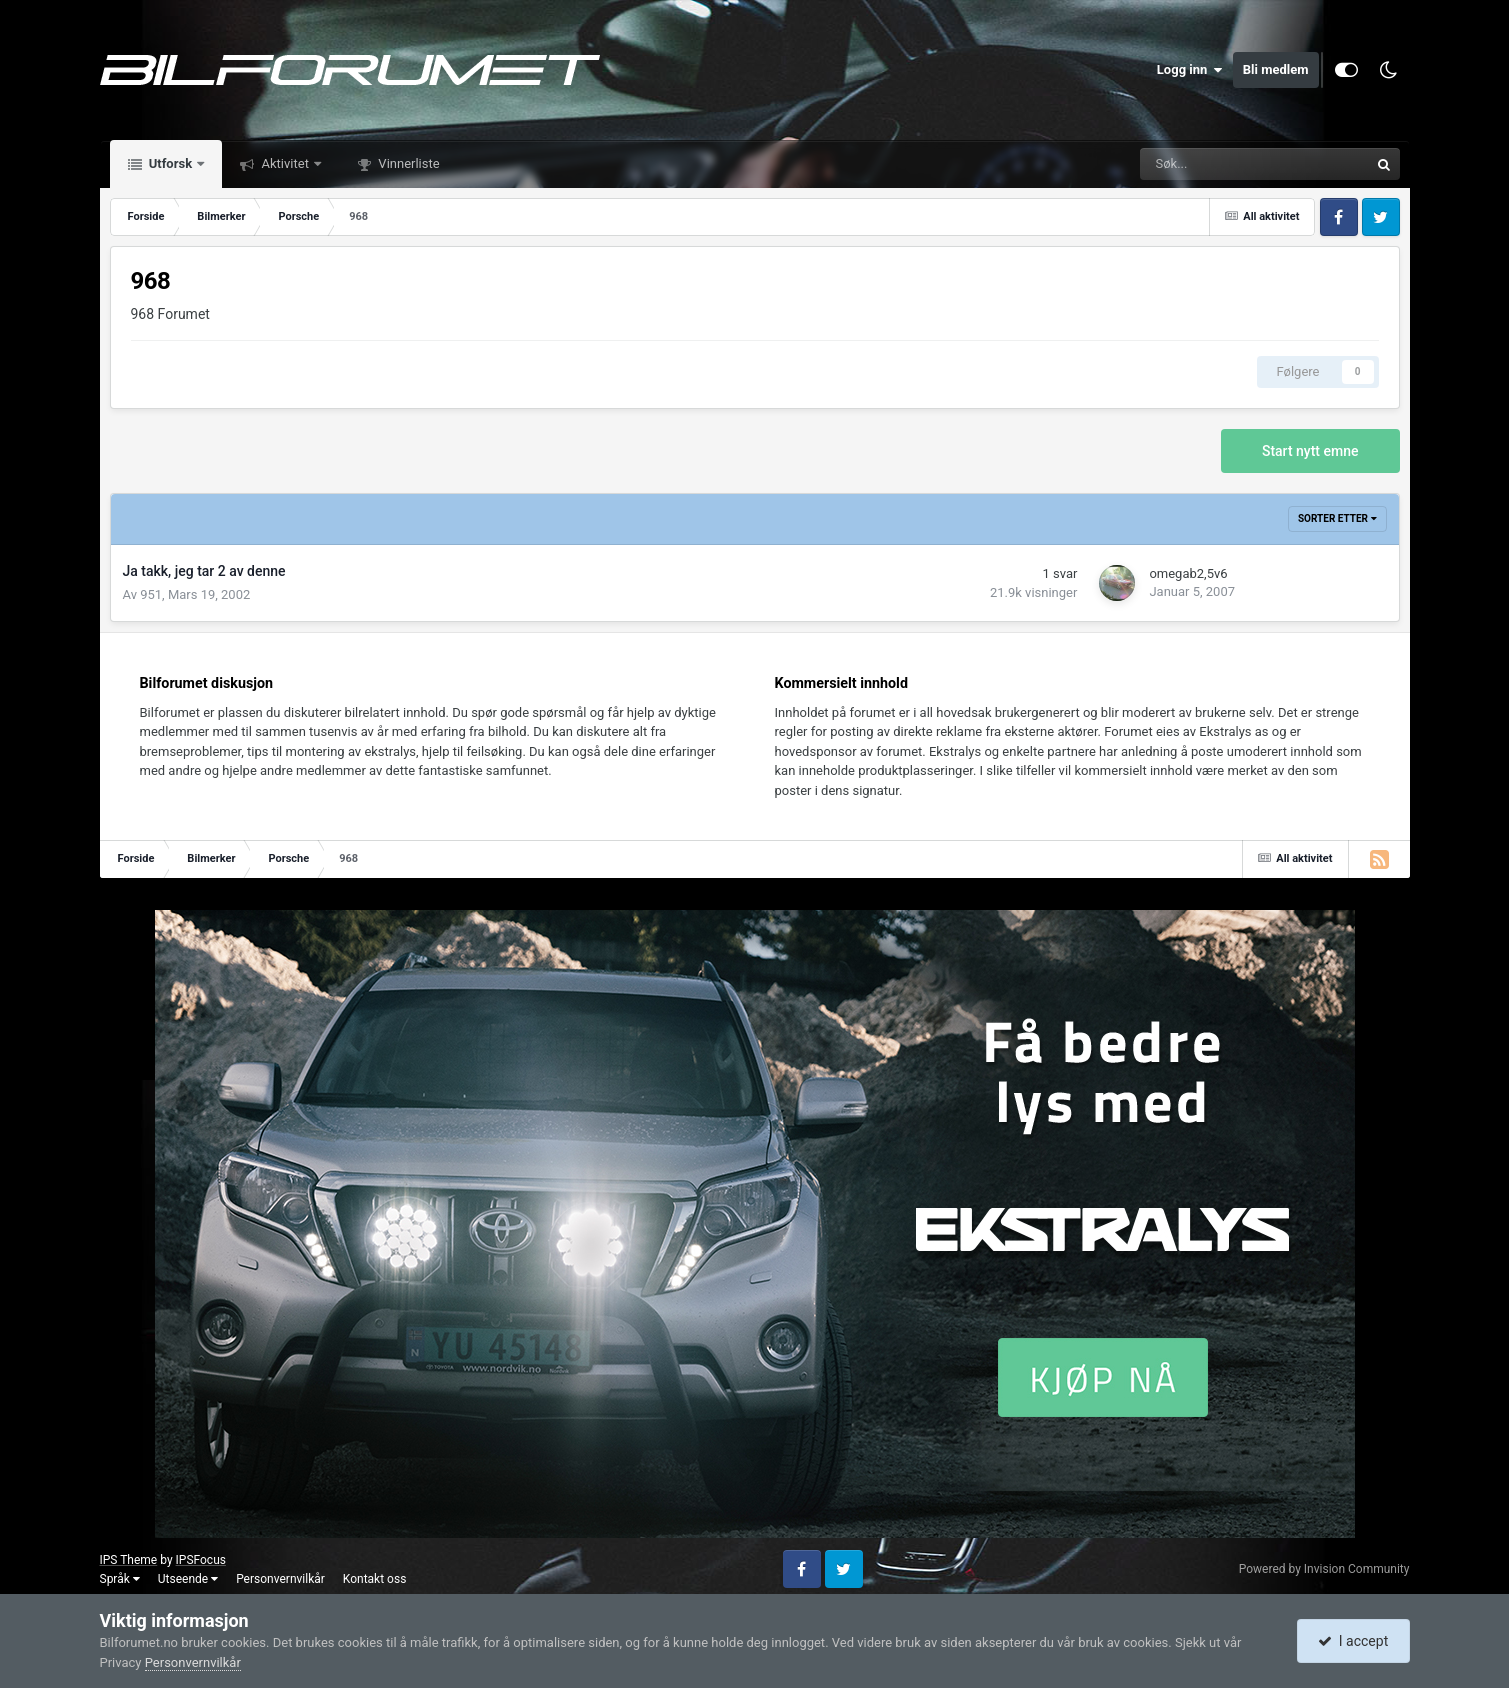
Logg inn (1190, 70)
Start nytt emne (1310, 451)
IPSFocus (201, 1560)
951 (151, 594)
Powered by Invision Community (1324, 1569)
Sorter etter (1337, 518)
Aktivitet (285, 163)
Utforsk (171, 163)
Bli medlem (1276, 69)
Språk (120, 1579)
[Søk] (1188, 164)
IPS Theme (129, 1560)
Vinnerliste (407, 163)
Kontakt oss (375, 1579)
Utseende (188, 1579)
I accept (1353, 1641)
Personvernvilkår (280, 1579)
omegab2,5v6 (1188, 573)
